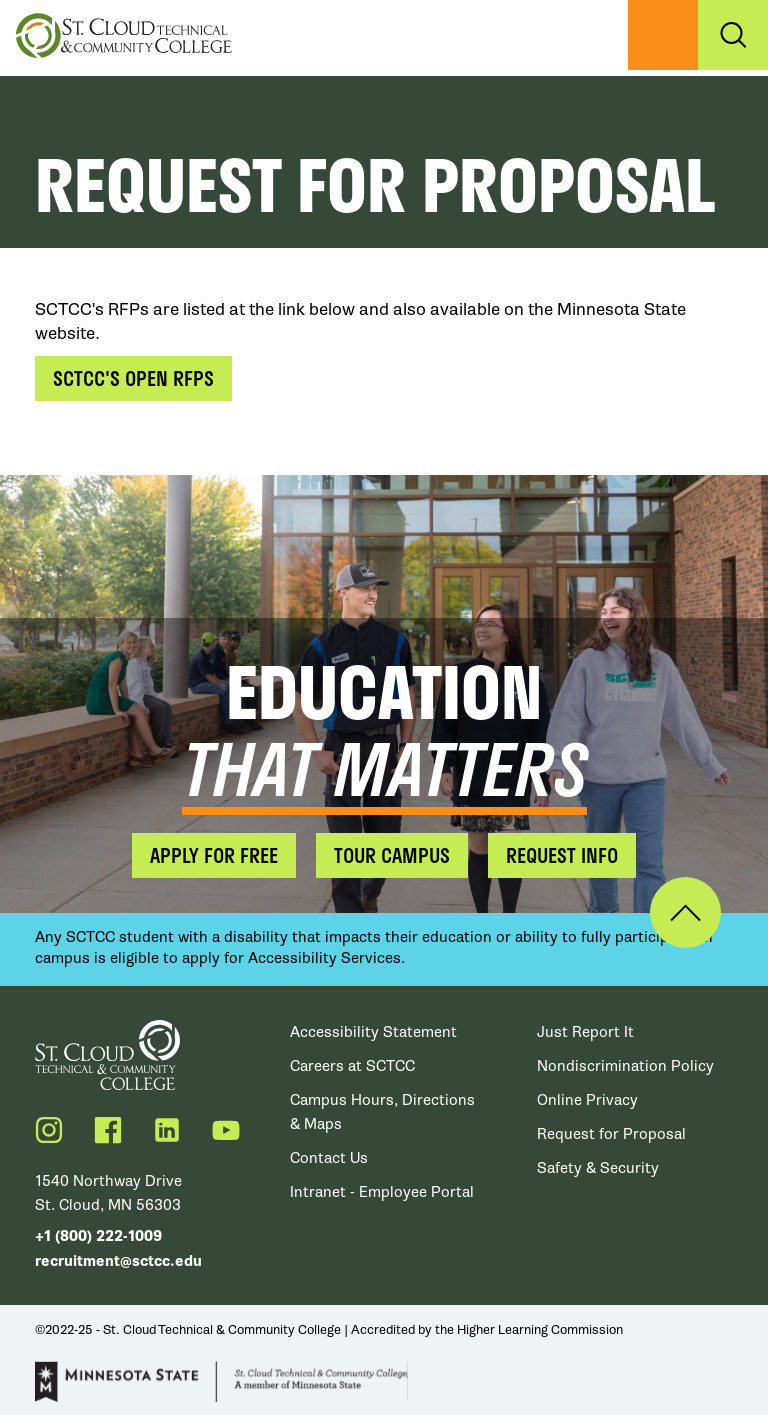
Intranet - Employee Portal (382, 1192)
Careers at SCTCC (352, 1066)
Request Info (562, 855)
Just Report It (585, 1032)
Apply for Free (214, 855)
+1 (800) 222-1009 (98, 1236)
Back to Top (685, 912)
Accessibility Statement (373, 1032)
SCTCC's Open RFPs (133, 378)
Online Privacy (587, 1100)
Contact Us (329, 1158)
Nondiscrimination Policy (625, 1066)
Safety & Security (598, 1168)
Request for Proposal (611, 1134)
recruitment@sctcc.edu (118, 1261)
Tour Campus (392, 855)
